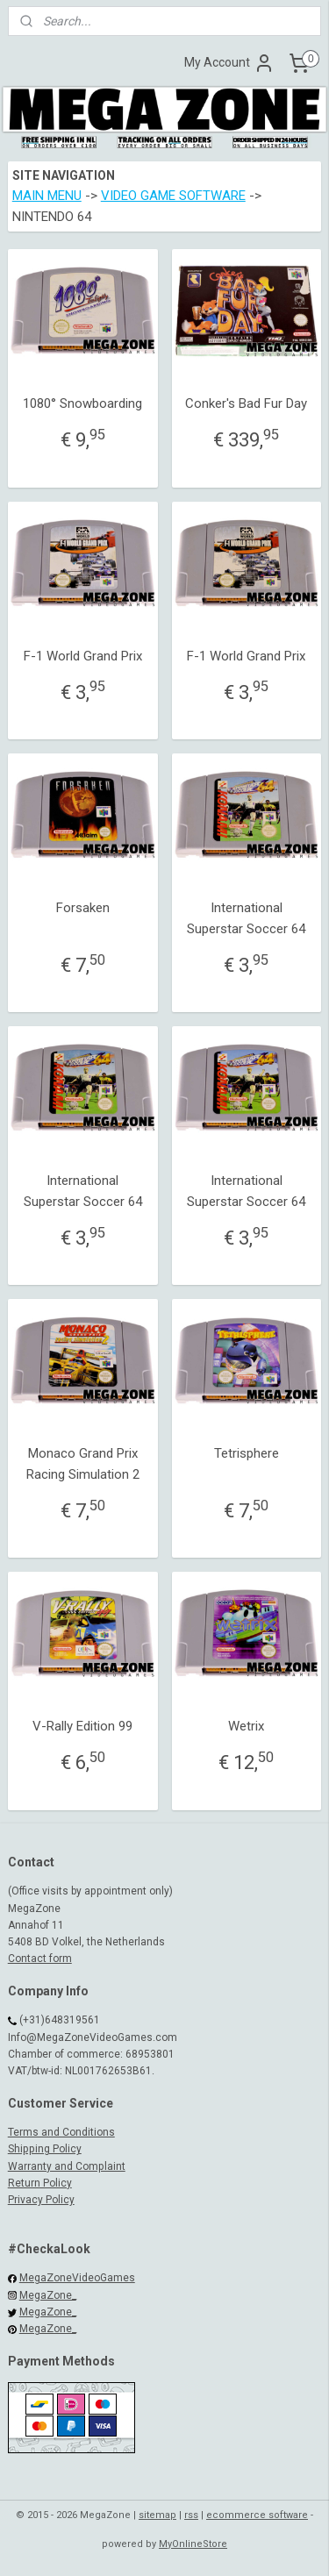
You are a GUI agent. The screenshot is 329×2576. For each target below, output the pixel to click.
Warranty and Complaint (66, 2166)
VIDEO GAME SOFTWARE (173, 196)
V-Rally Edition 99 (82, 1727)
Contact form (40, 1958)
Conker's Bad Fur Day (246, 404)
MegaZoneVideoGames (77, 2278)
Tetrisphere (246, 1453)
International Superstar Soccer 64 (246, 918)
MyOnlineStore (193, 2544)
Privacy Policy (41, 2200)
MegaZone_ (47, 2295)
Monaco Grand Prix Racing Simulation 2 (82, 1463)
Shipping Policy (45, 2149)
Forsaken (83, 908)
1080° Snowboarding (82, 404)
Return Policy (40, 2183)
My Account (229, 63)
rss (191, 2515)
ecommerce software (257, 2515)
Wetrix (246, 1727)
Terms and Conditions (61, 2132)
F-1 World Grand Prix (83, 656)
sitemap (157, 2515)
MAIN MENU (47, 196)
